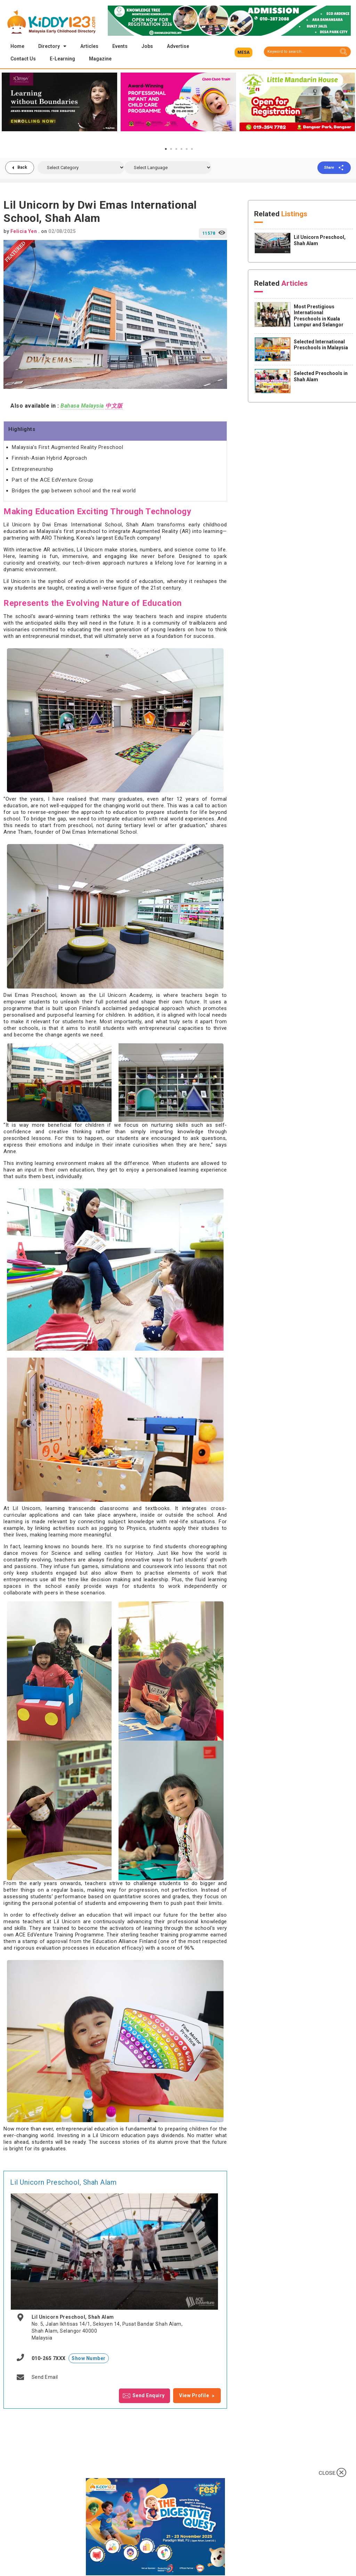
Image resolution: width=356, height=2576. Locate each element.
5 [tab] (186, 149)
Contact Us (23, 58)
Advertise (178, 46)
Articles (89, 46)
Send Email (45, 2378)
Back (22, 168)
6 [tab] (191, 149)
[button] (243, 52)
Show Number (89, 2359)
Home (17, 46)
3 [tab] (176, 149)
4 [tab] (181, 149)
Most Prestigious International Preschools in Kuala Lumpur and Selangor (318, 316)
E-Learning (62, 58)
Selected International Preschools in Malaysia (321, 345)
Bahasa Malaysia (82, 406)
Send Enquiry (148, 2396)
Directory (52, 46)
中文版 (114, 406)
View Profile (194, 2396)
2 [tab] (171, 149)
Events (120, 46)
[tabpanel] (59, 108)
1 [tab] (165, 149)
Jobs (147, 46)
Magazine (100, 58)
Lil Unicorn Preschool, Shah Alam (63, 2183)
